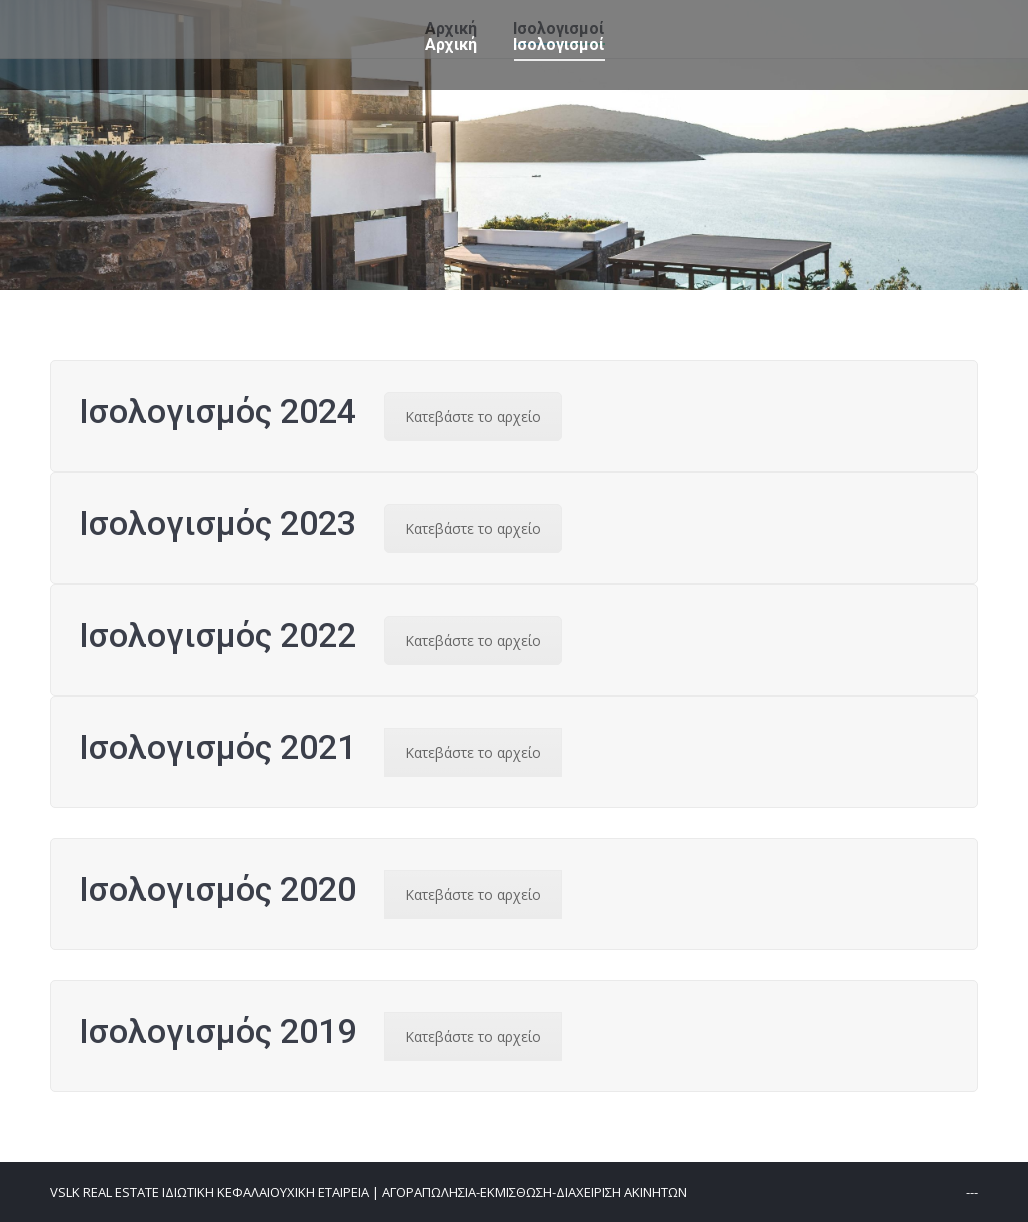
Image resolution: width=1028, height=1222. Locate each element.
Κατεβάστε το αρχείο (473, 416)
